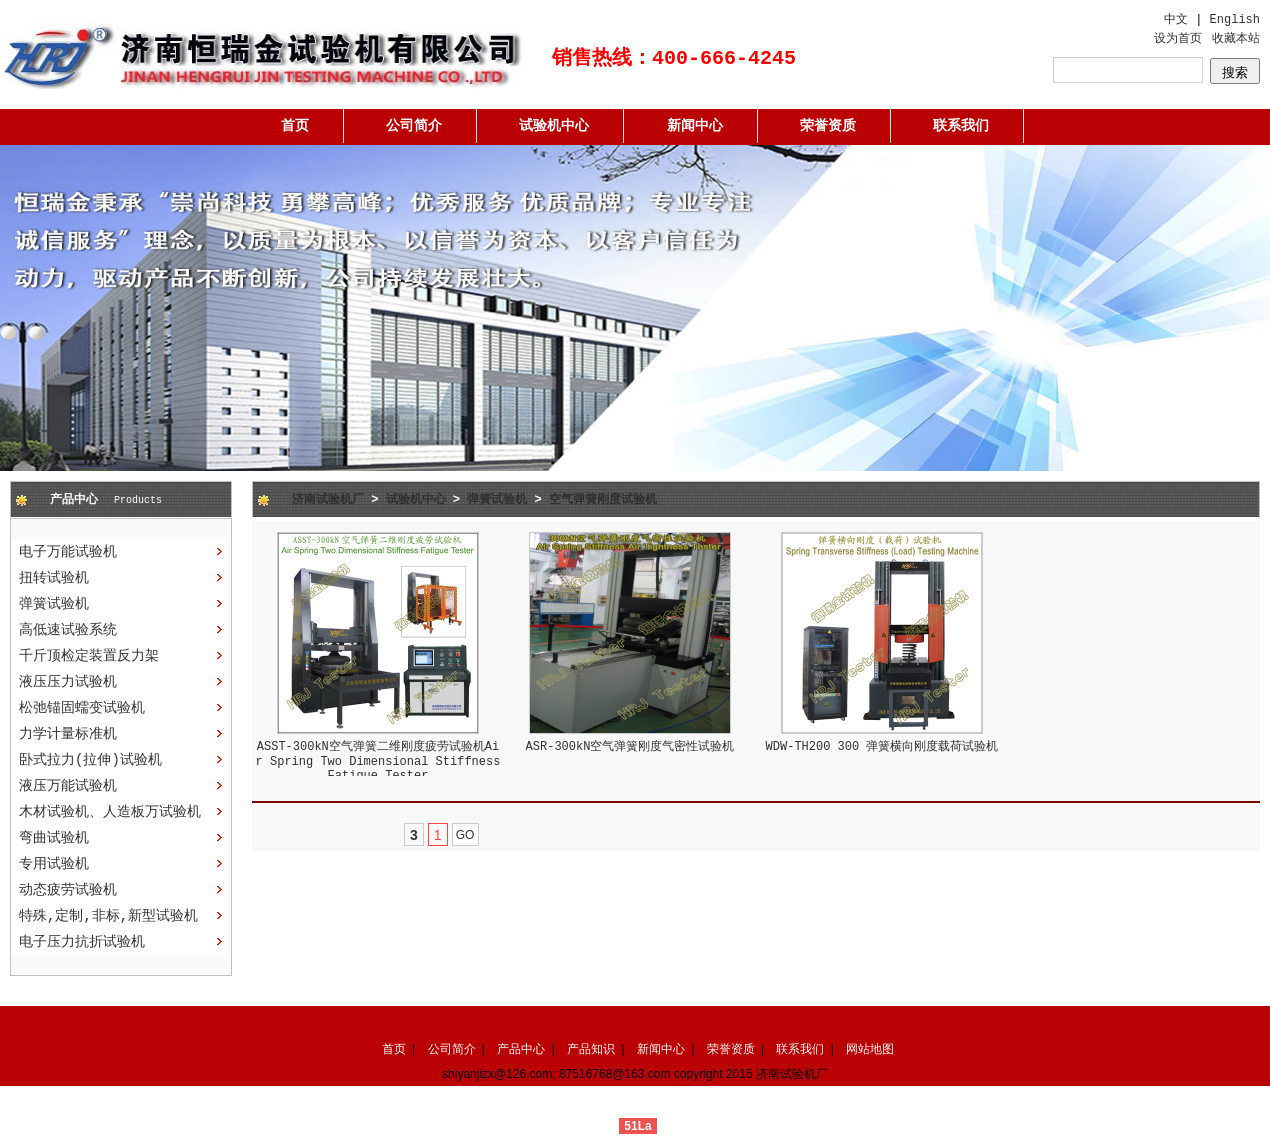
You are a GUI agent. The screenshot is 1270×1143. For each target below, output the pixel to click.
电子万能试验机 (68, 552)
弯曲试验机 (54, 838)
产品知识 (591, 1049)
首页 (295, 126)
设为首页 (1178, 39)
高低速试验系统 (68, 630)
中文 (1176, 20)
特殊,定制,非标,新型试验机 (108, 916)
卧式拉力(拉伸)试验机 (90, 760)
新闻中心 (695, 126)
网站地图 (870, 1049)
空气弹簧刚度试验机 (603, 500)
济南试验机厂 (328, 500)
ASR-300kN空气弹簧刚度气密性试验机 (630, 747)
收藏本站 (1236, 39)
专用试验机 (54, 864)
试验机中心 (554, 126)
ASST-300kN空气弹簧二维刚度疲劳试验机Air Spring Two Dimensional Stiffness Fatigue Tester (378, 761)
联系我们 (961, 126)
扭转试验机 (54, 578)
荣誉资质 (828, 126)
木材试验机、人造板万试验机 (110, 812)
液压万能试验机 (68, 786)
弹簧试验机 (54, 604)
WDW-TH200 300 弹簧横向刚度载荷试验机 (882, 747)
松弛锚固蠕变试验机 (82, 708)
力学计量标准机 (68, 734)
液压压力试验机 (68, 682)
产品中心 (521, 1049)
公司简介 (414, 126)
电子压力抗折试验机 (82, 942)
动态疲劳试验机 (68, 890)
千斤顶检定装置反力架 (89, 656)
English (1235, 20)
